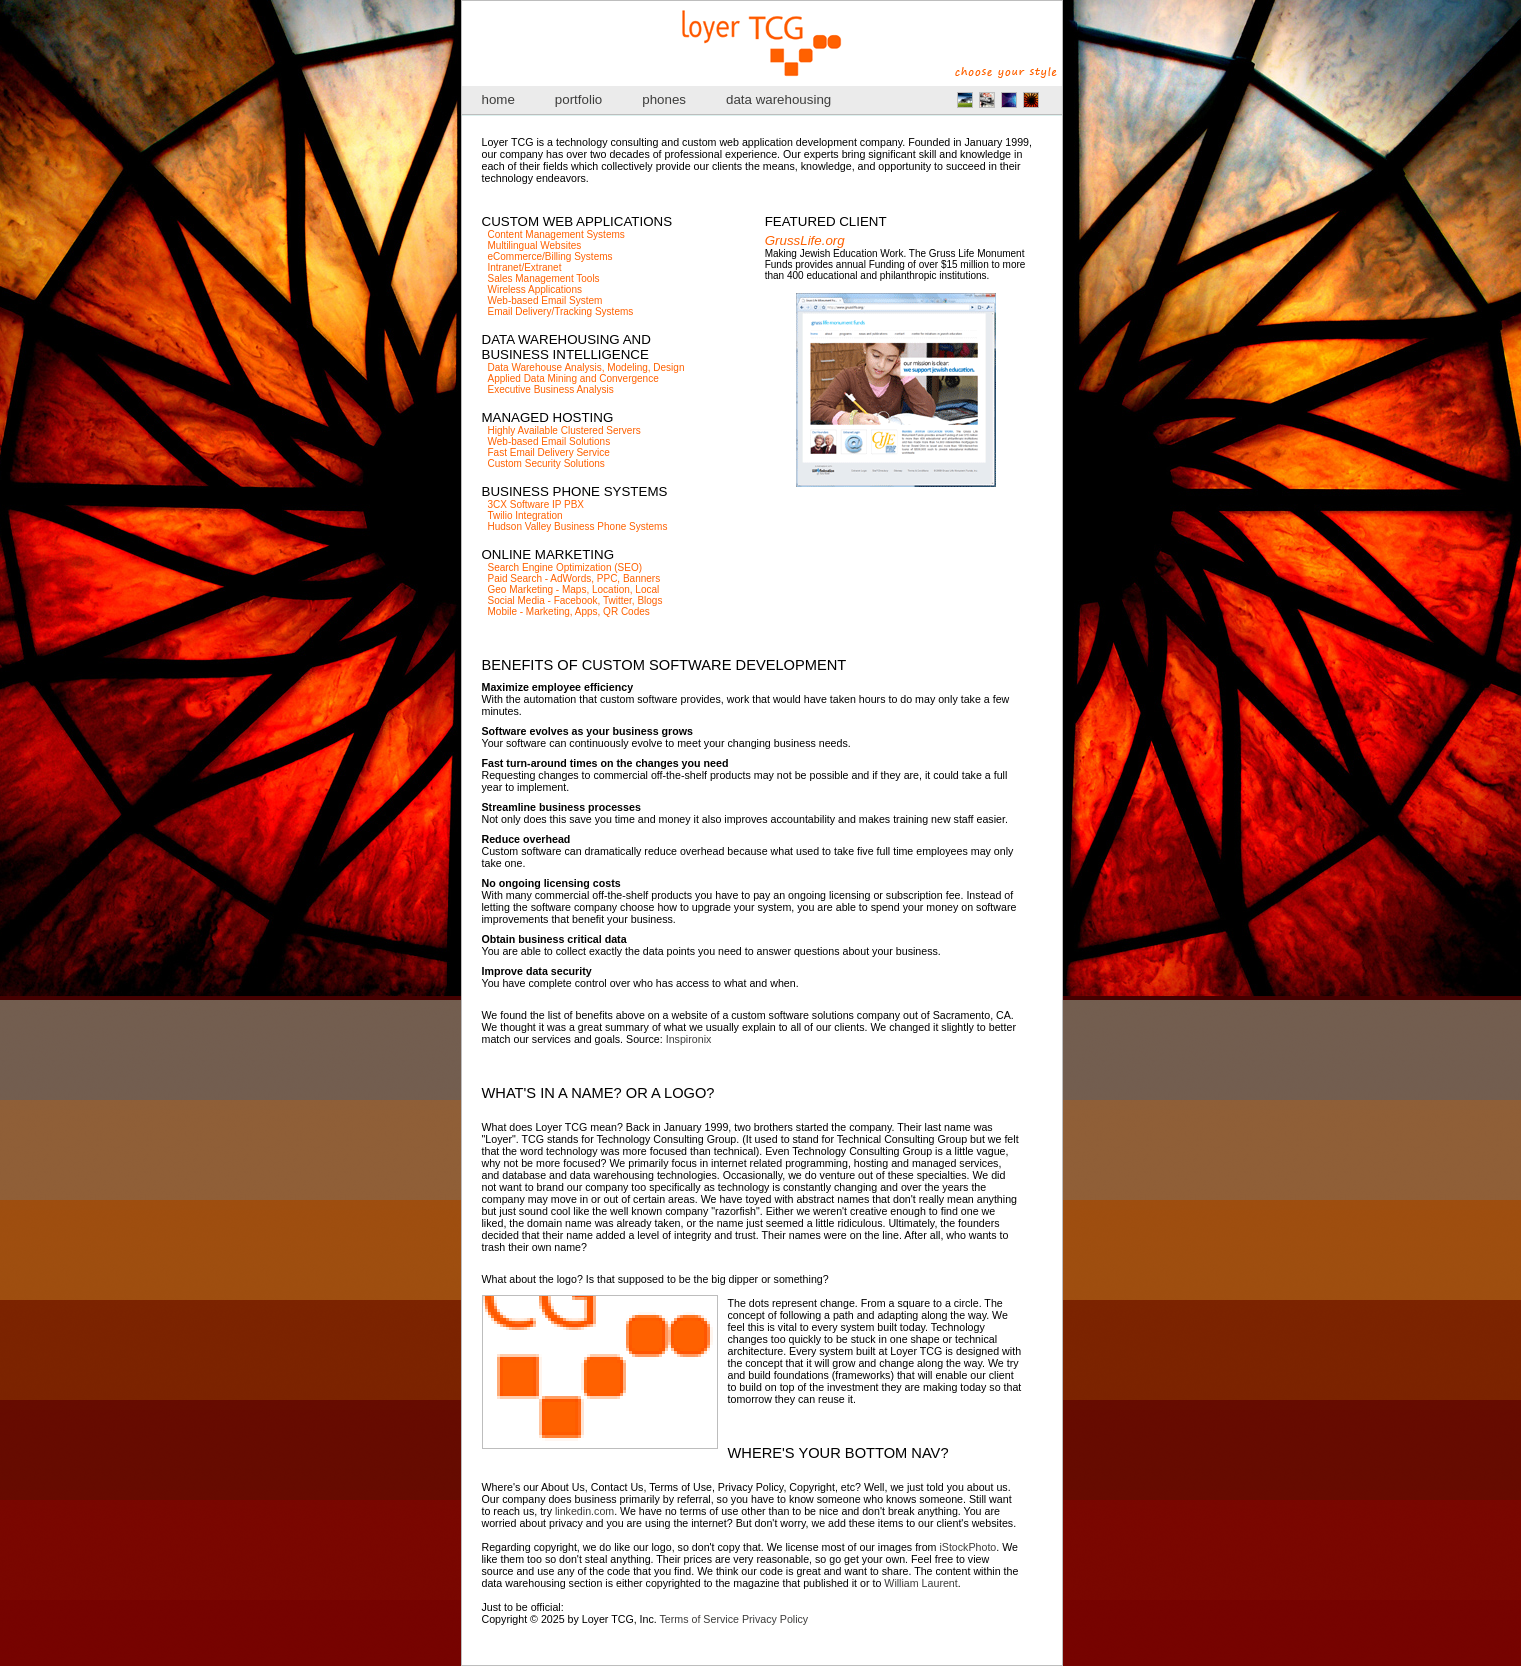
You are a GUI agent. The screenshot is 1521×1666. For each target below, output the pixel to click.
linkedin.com (584, 1511)
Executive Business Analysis (551, 389)
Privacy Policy (775, 1619)
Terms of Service (699, 1619)
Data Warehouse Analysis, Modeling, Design (586, 367)
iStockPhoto (967, 1547)
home (498, 99)
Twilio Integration (525, 515)
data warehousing (778, 99)
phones (664, 99)
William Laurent (920, 1583)
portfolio (578, 99)
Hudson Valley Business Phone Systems (578, 526)
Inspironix (689, 1039)
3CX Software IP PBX (536, 504)
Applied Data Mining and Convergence (573, 378)
